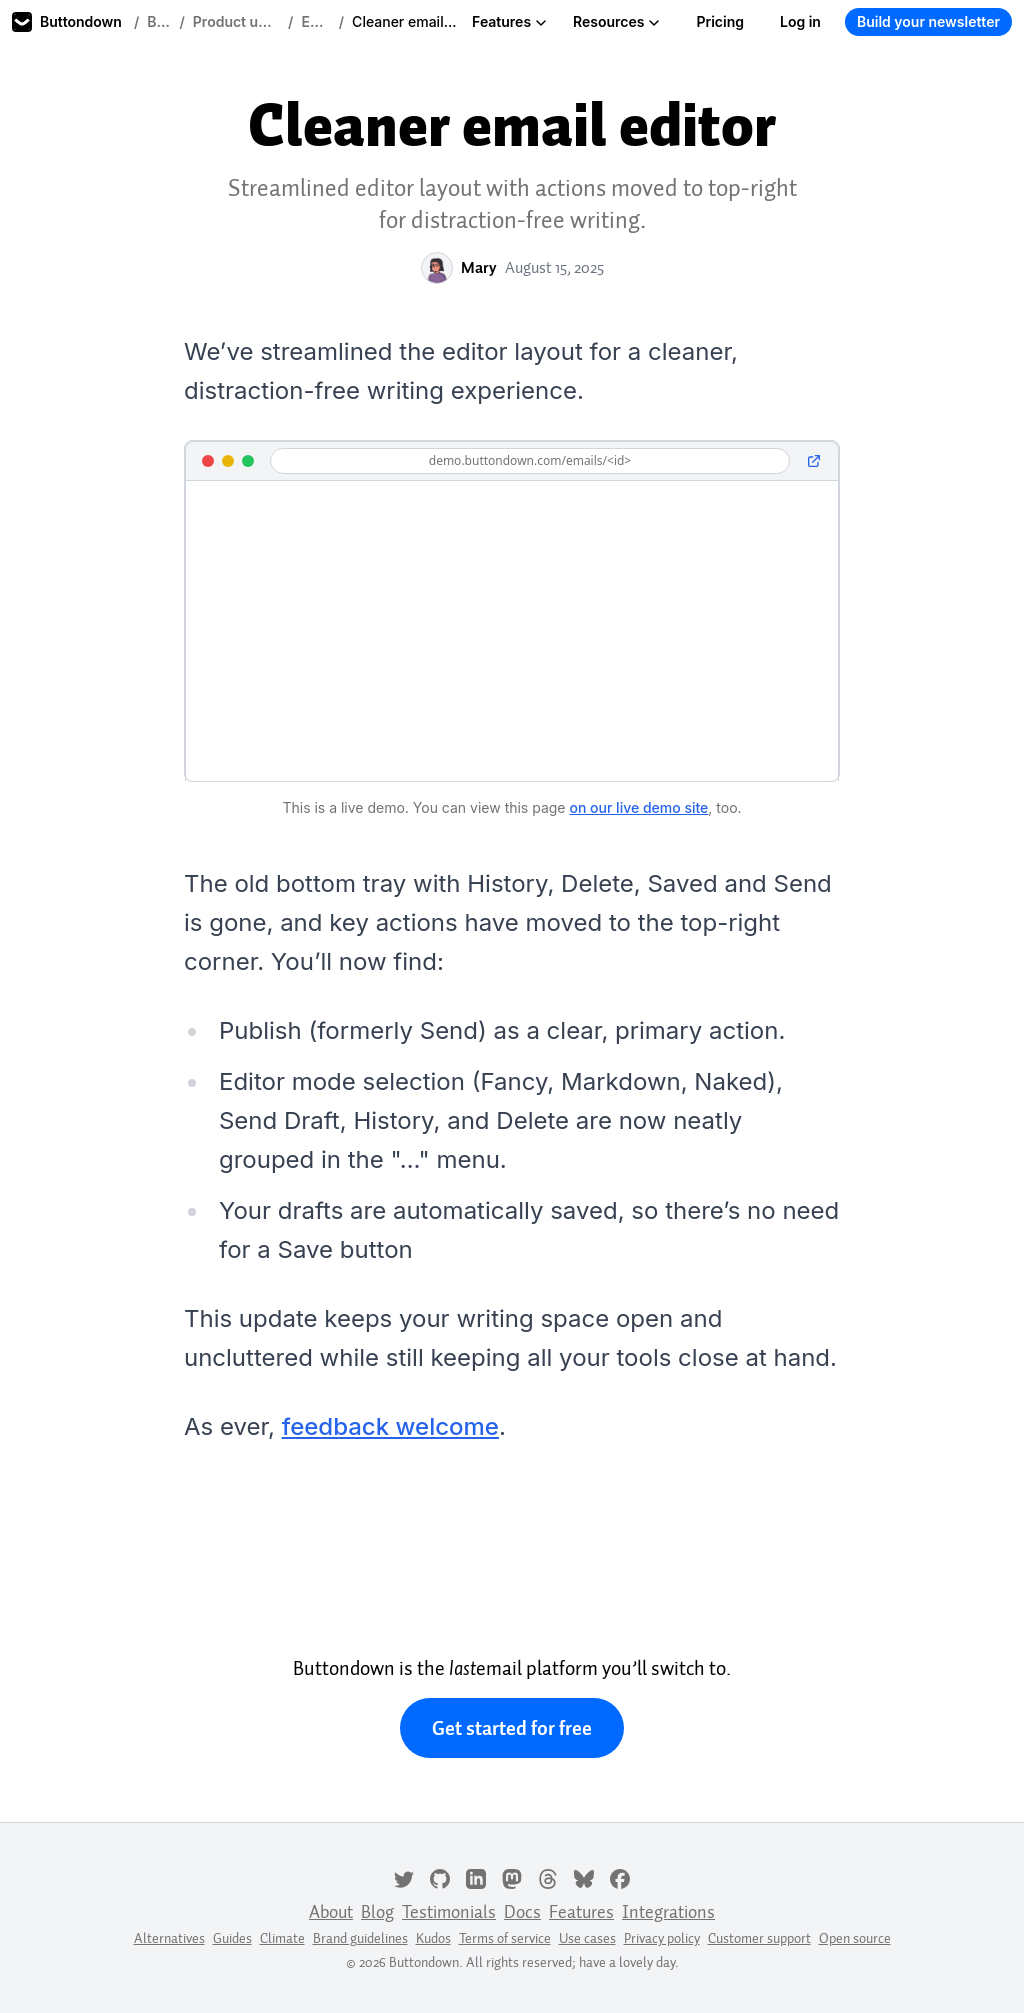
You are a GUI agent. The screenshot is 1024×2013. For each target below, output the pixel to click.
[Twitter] (404, 1877)
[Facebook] (620, 1877)
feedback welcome (390, 1426)
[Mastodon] (512, 1877)
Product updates (236, 21)
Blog (159, 21)
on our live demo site (638, 807)
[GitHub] (440, 1877)
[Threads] (548, 1877)
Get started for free (512, 1728)
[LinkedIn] (476, 1877)
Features (509, 21)
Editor (315, 21)
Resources (616, 21)
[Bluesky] (584, 1877)
